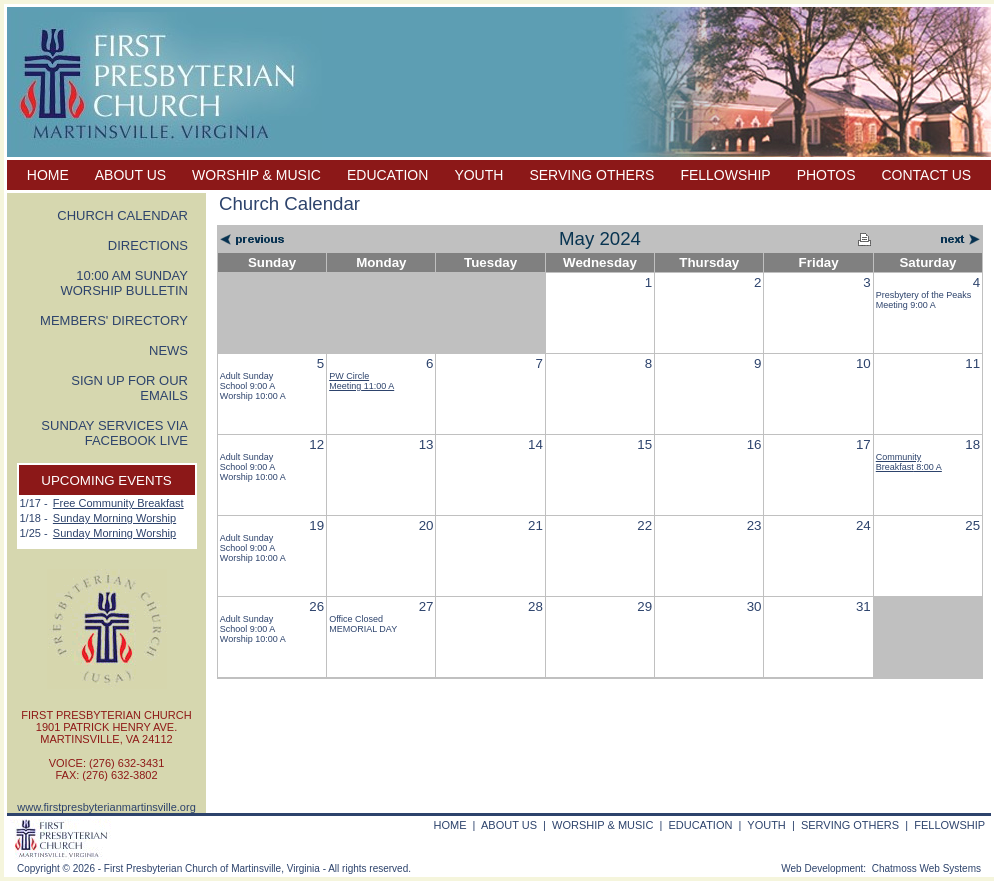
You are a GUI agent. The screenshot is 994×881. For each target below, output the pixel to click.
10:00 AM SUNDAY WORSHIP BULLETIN (124, 283)
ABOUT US (130, 175)
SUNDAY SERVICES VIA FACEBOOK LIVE (114, 433)
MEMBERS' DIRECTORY (114, 320)
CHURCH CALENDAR (122, 215)
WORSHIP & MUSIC (256, 175)
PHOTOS (826, 175)
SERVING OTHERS (591, 175)
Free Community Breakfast (118, 503)
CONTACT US (927, 175)
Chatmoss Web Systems (926, 868)
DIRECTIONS (148, 245)
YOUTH (478, 175)
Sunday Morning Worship (114, 518)
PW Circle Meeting (361, 381)
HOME (48, 175)
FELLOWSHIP (725, 175)
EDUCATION (387, 175)
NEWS (168, 350)
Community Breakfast (909, 462)
